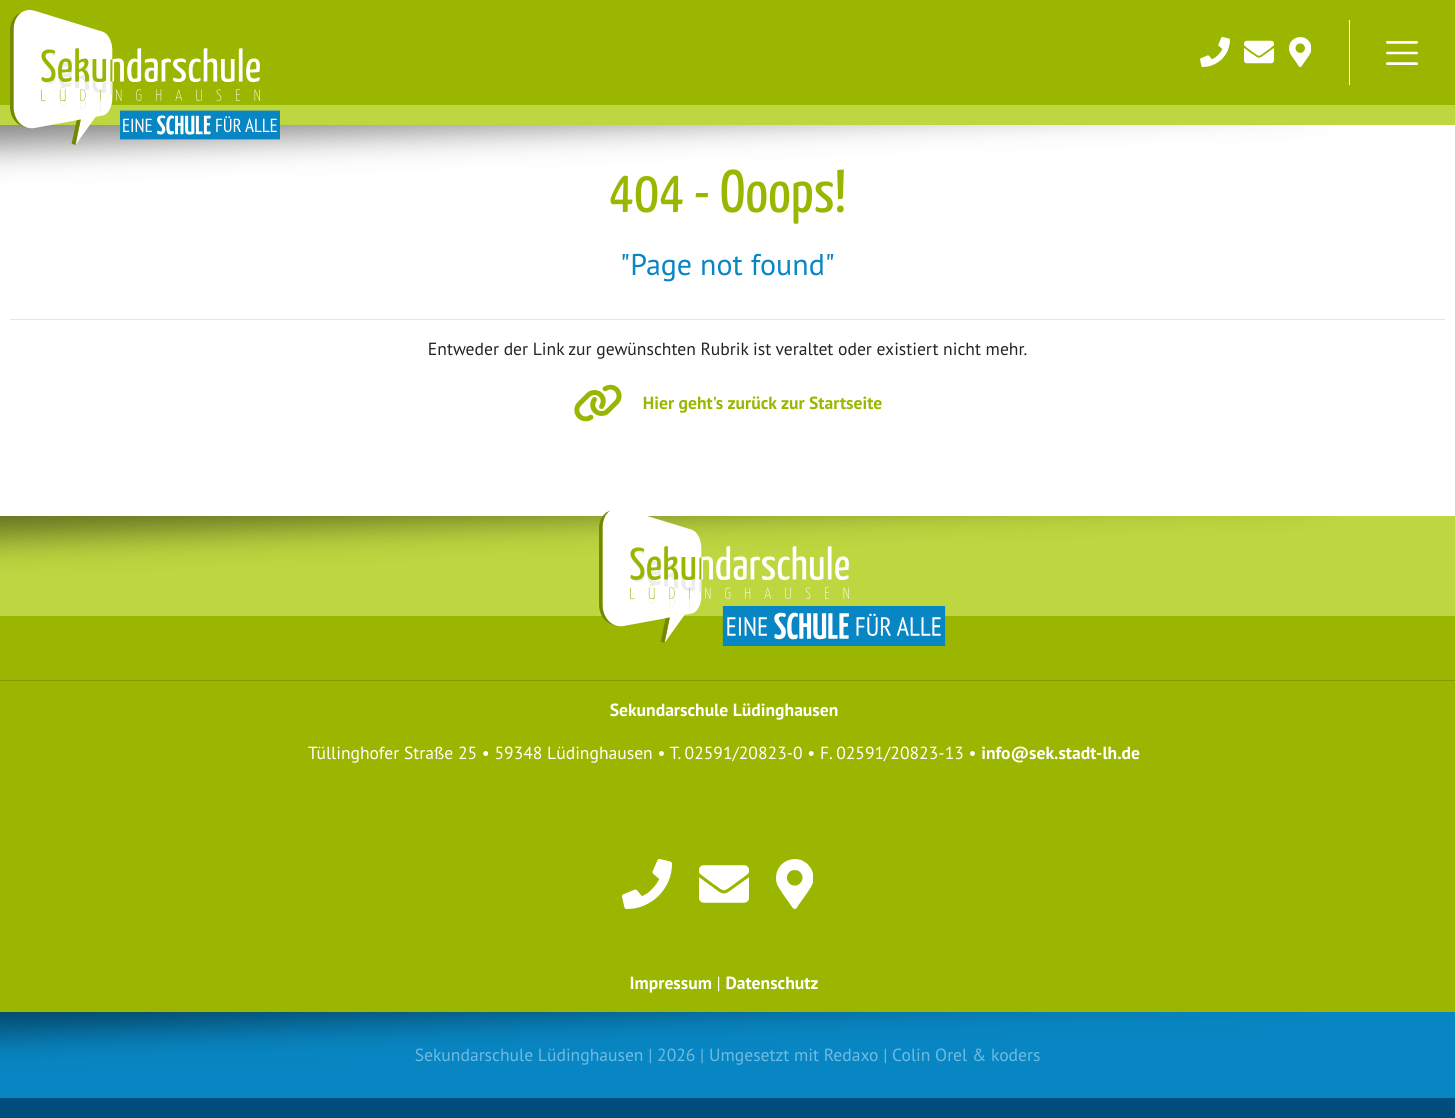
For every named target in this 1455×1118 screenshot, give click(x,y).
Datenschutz (771, 982)
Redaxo (851, 1054)
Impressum (671, 982)
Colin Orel (929, 1054)
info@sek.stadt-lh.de (1060, 752)
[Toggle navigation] (1402, 53)
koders (1015, 1054)
